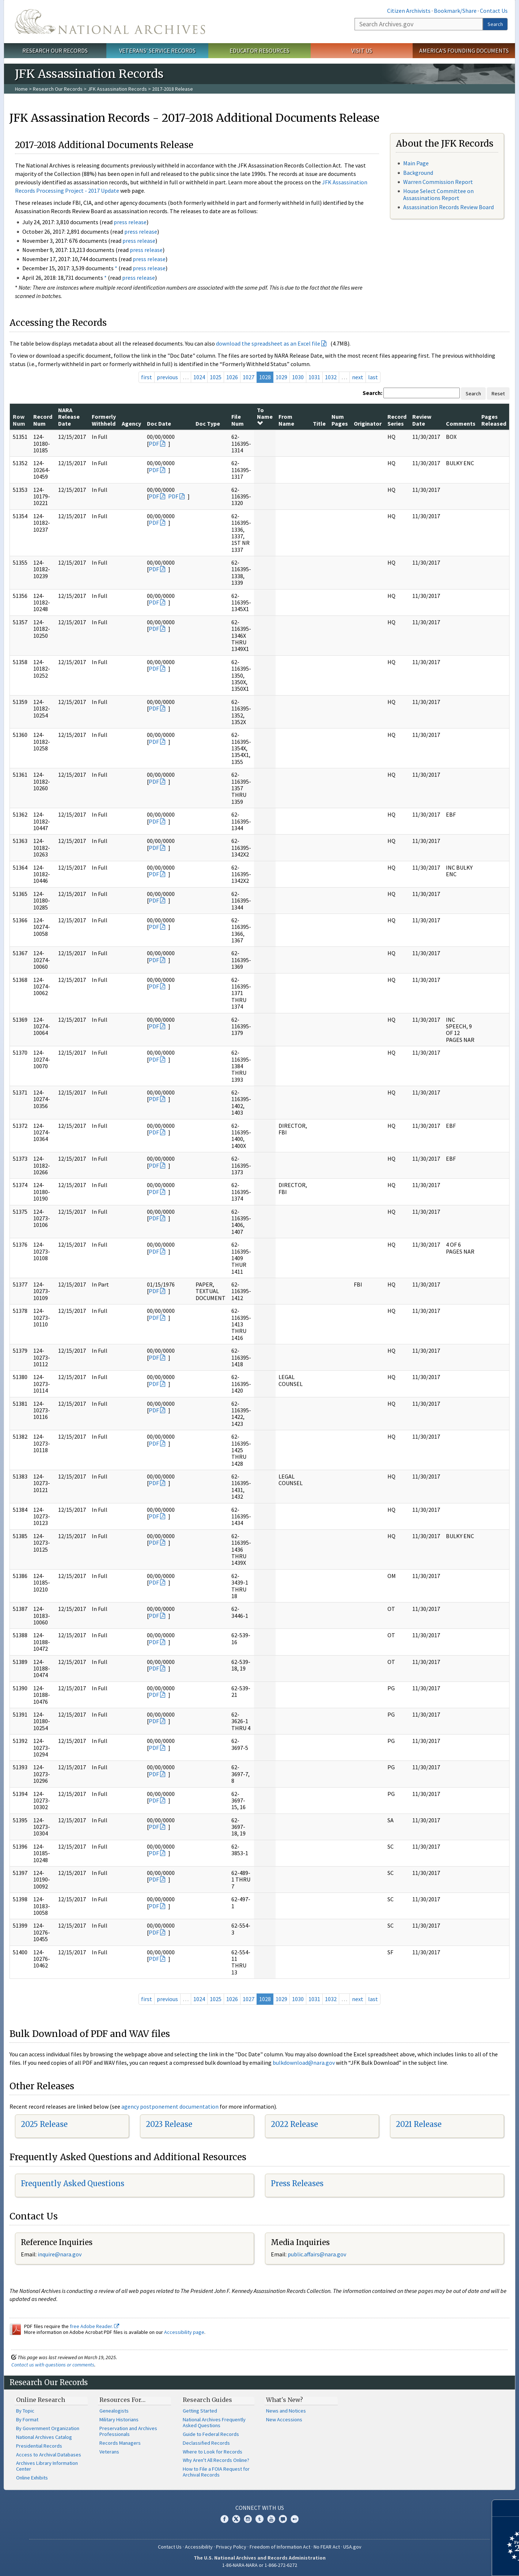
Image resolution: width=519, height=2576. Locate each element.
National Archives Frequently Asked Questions (214, 2422)
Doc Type (208, 423)
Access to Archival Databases (48, 2454)
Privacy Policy (231, 2546)
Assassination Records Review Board (448, 207)
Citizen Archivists (409, 10)
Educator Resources (259, 50)
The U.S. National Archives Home (110, 21)
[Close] (510, 2508)
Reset (498, 393)
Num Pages (340, 420)
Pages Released (493, 420)
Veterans (109, 2451)
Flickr (294, 2519)
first (146, 377)
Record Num (42, 420)
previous (167, 377)
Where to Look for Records (212, 2451)
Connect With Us (259, 2507)
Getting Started (200, 2410)
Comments (461, 423)
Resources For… (122, 2399)
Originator (368, 423)
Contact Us (494, 10)
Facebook (224, 2519)
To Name (265, 416)
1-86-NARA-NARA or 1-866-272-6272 (259, 2565)
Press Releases (297, 2183)
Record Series (396, 420)
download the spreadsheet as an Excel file (268, 343)
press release (130, 222)
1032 (331, 377)
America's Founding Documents (464, 50)
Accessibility (199, 2546)
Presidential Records (39, 2446)
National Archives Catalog (44, 2437)
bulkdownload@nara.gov (304, 2062)
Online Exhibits (32, 2477)
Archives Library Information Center (47, 2466)
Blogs (283, 2519)
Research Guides (207, 2399)
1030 (298, 377)
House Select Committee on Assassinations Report (438, 194)
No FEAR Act (327, 2546)
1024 (199, 377)
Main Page (416, 163)
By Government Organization (47, 2428)
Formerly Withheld (104, 420)
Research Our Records (55, 50)
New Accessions (284, 2419)
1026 (232, 377)
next (357, 377)
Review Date (421, 420)
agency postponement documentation (170, 2106)
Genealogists (114, 2410)
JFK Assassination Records (117, 89)
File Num (237, 420)
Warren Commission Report (438, 181)
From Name (286, 420)
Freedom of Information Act (280, 2546)
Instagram (247, 2519)
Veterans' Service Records (157, 50)
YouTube (271, 2519)
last (373, 377)
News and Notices (286, 2410)
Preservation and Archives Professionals (128, 2431)
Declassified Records (206, 2443)
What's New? (284, 2399)
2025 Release (44, 2124)
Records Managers (120, 2443)
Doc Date (159, 423)
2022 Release (294, 2124)
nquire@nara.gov (60, 2254)
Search (495, 24)
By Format (27, 2419)
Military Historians (119, 2419)
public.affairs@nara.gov (317, 2254)
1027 (248, 377)
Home (21, 89)
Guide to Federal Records (211, 2434)
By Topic (25, 2410)
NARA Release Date (69, 416)
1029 (281, 377)
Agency (131, 423)
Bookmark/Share (455, 10)
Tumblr (259, 2519)
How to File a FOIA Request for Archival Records (216, 2472)
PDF (154, 443)
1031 (314, 377)
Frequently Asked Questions (72, 2183)
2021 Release (419, 2124)
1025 (215, 377)
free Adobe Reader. (94, 2326)
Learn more (454, 2563)
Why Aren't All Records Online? (216, 2460)
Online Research (40, 2399)
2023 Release (169, 2124)
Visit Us (361, 50)
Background (418, 172)
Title (319, 423)
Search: (372, 392)
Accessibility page (184, 2332)
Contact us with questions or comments (52, 2364)
